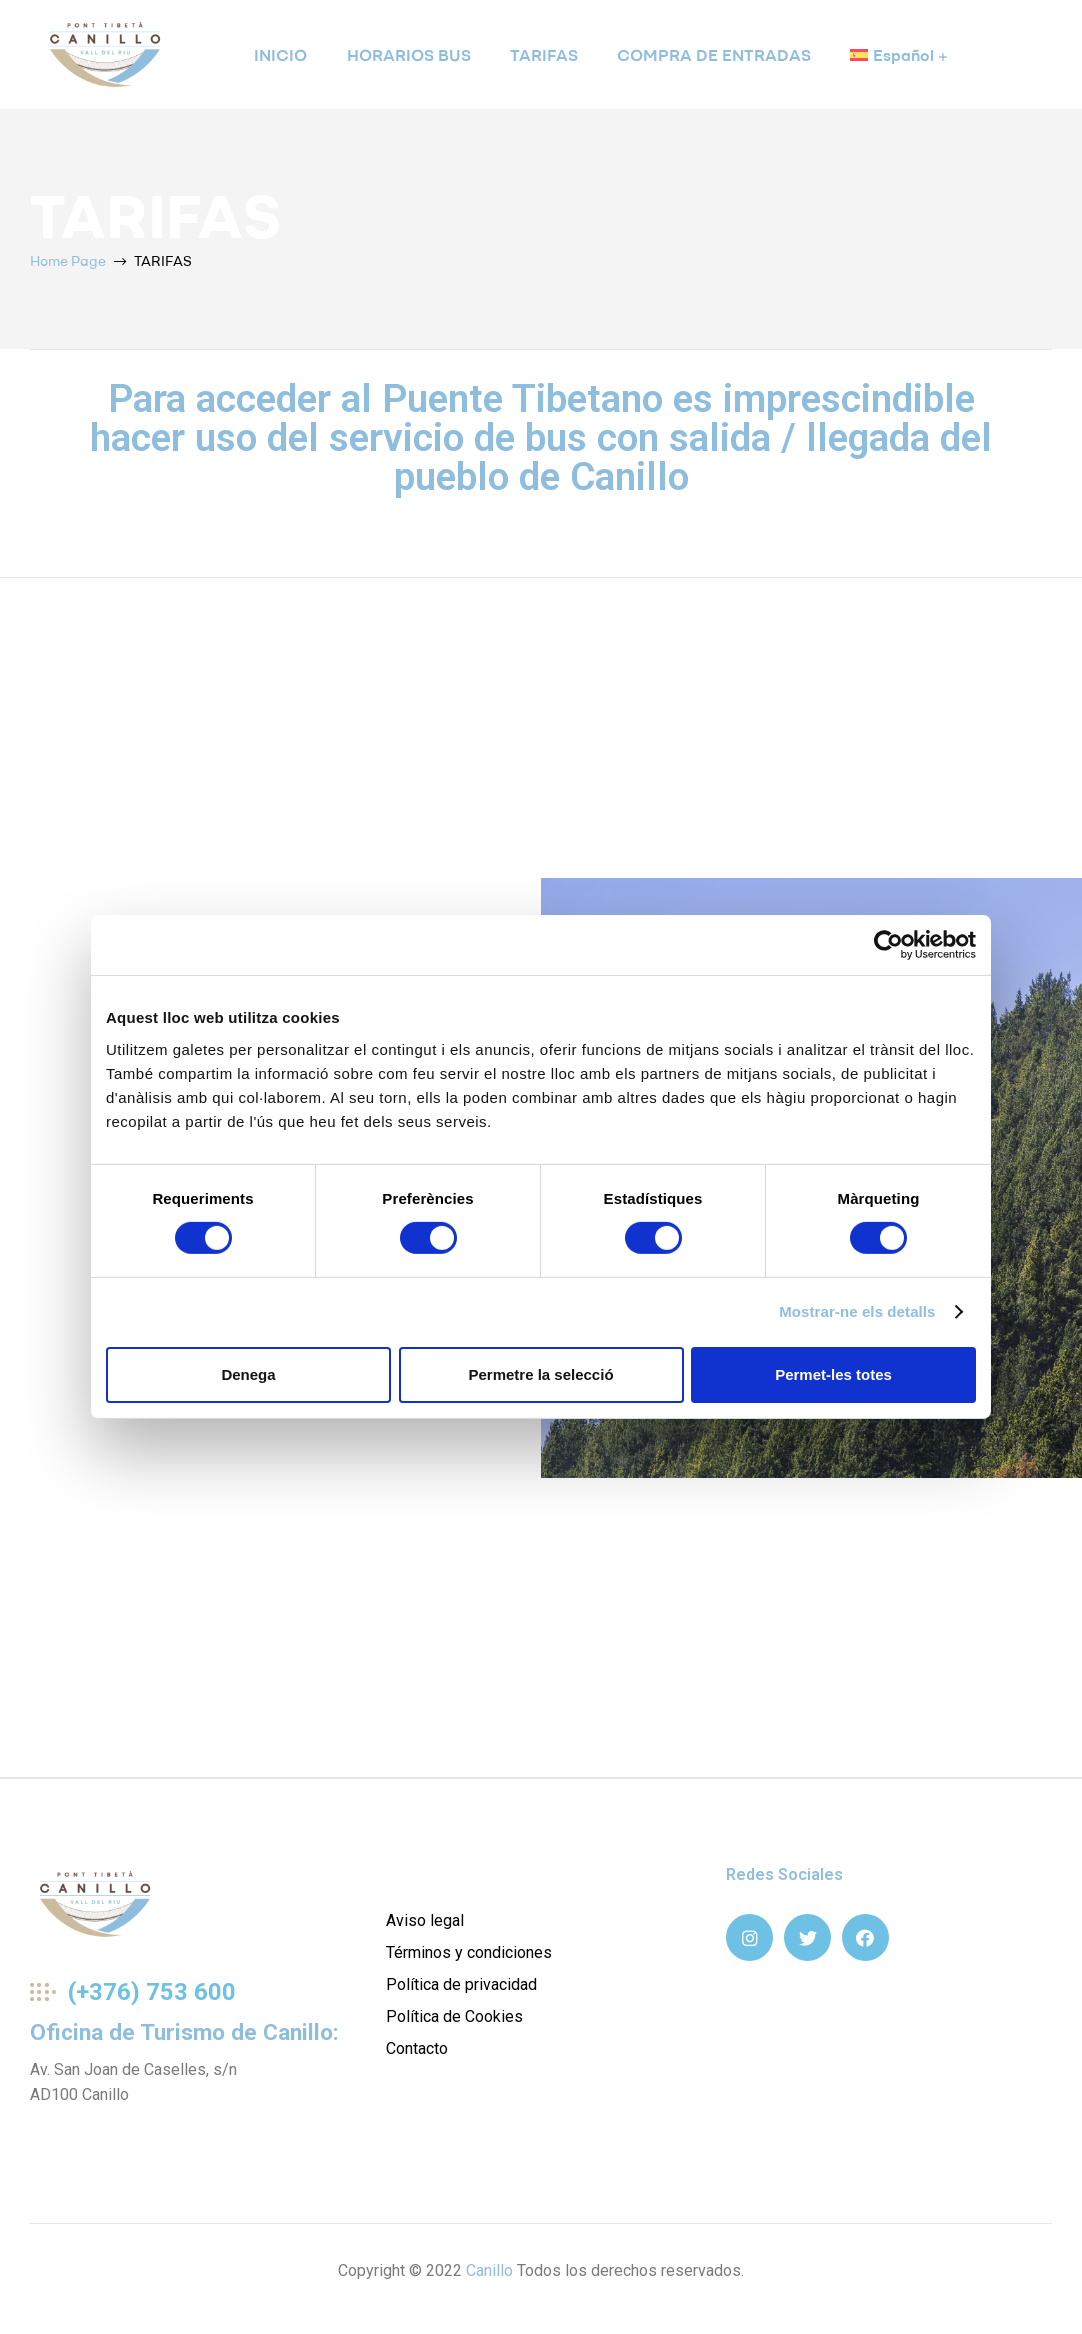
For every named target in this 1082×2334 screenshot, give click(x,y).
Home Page (68, 261)
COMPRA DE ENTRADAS (714, 55)
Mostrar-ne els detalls (857, 1311)
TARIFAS (544, 55)
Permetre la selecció (540, 1374)
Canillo (489, 2270)
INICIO (280, 55)
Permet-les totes (833, 1374)
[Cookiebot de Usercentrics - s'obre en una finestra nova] (888, 945)
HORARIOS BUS (409, 55)
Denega (248, 1374)
